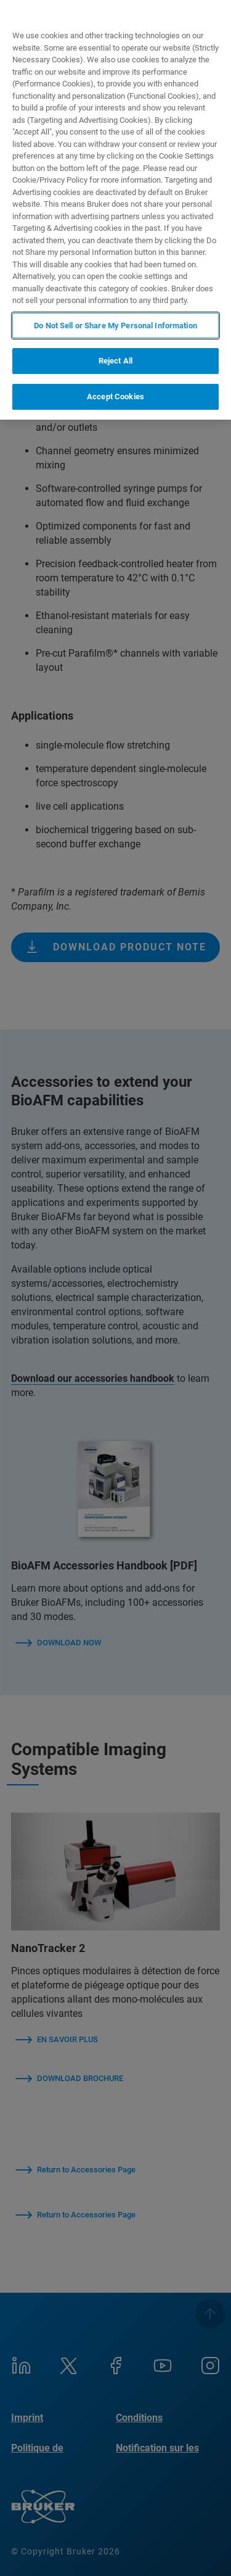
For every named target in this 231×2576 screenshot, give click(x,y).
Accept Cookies (115, 396)
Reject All (115, 360)
